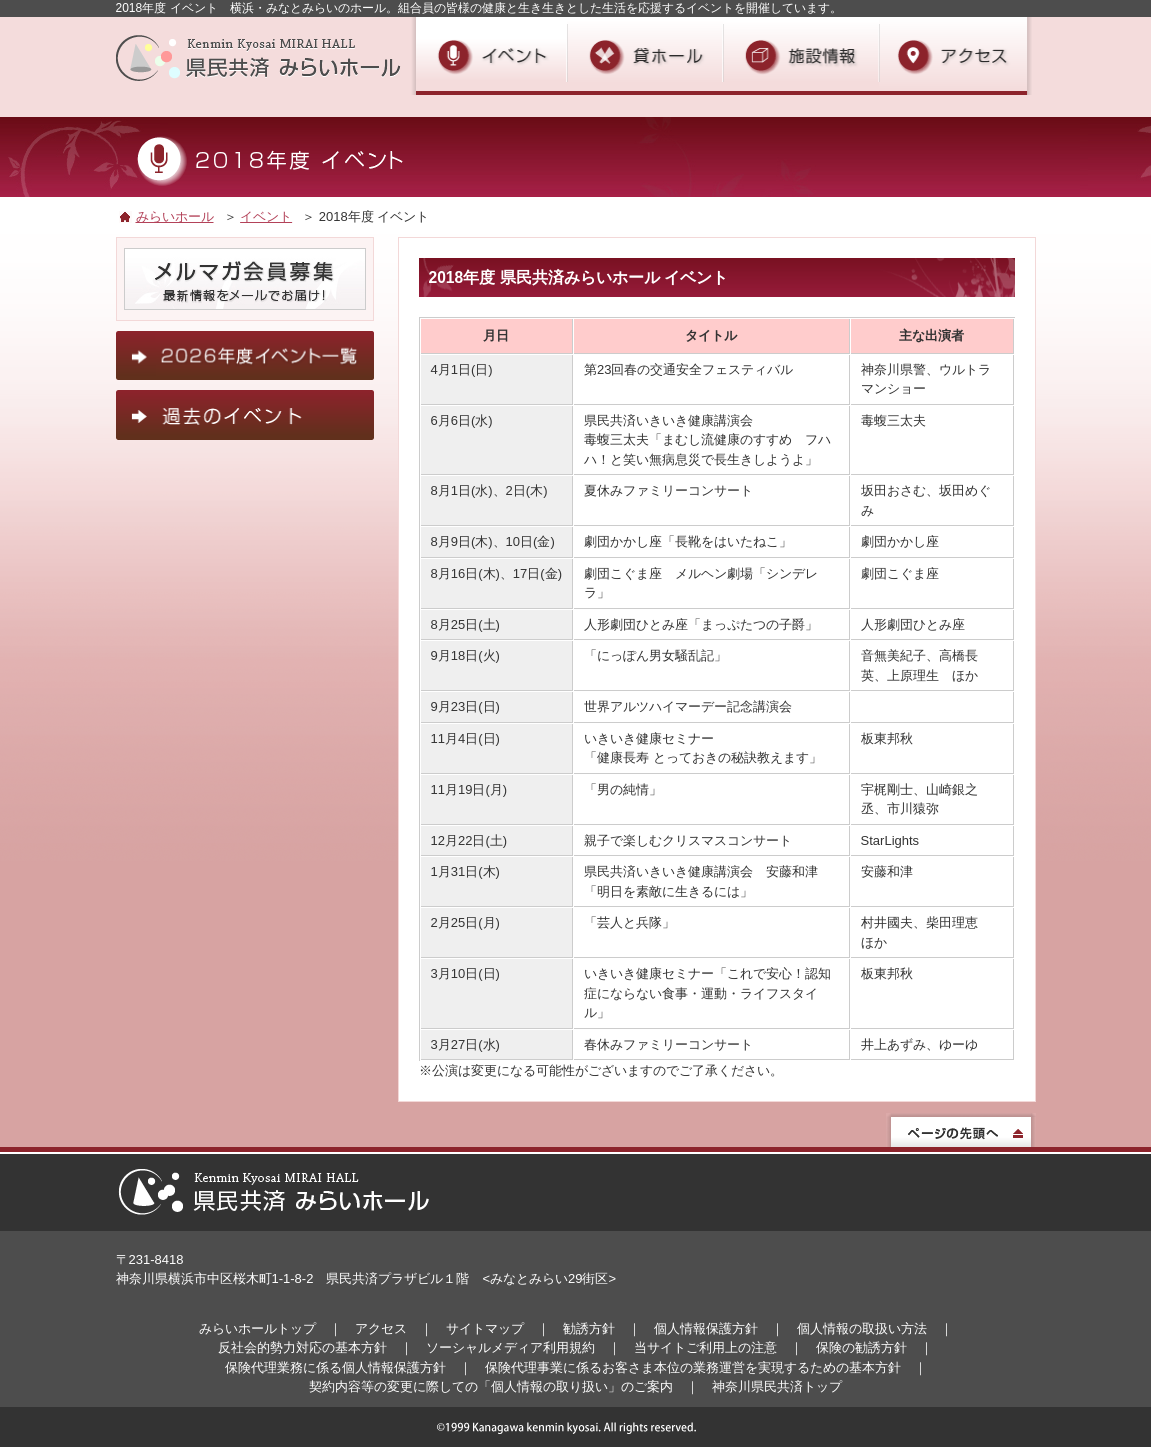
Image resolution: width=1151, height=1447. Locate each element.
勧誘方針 (589, 1328)
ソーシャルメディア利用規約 (510, 1347)
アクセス (381, 1328)
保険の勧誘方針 (861, 1347)
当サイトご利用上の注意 (705, 1347)
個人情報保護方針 (706, 1328)
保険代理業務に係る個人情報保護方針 (335, 1367)
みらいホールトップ (257, 1328)
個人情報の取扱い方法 (862, 1328)
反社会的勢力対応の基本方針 (302, 1347)
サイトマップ (485, 1328)
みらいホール (175, 216)
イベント (266, 216)
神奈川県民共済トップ (777, 1386)
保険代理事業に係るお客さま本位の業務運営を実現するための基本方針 (693, 1367)
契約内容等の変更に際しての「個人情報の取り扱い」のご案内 (491, 1386)
